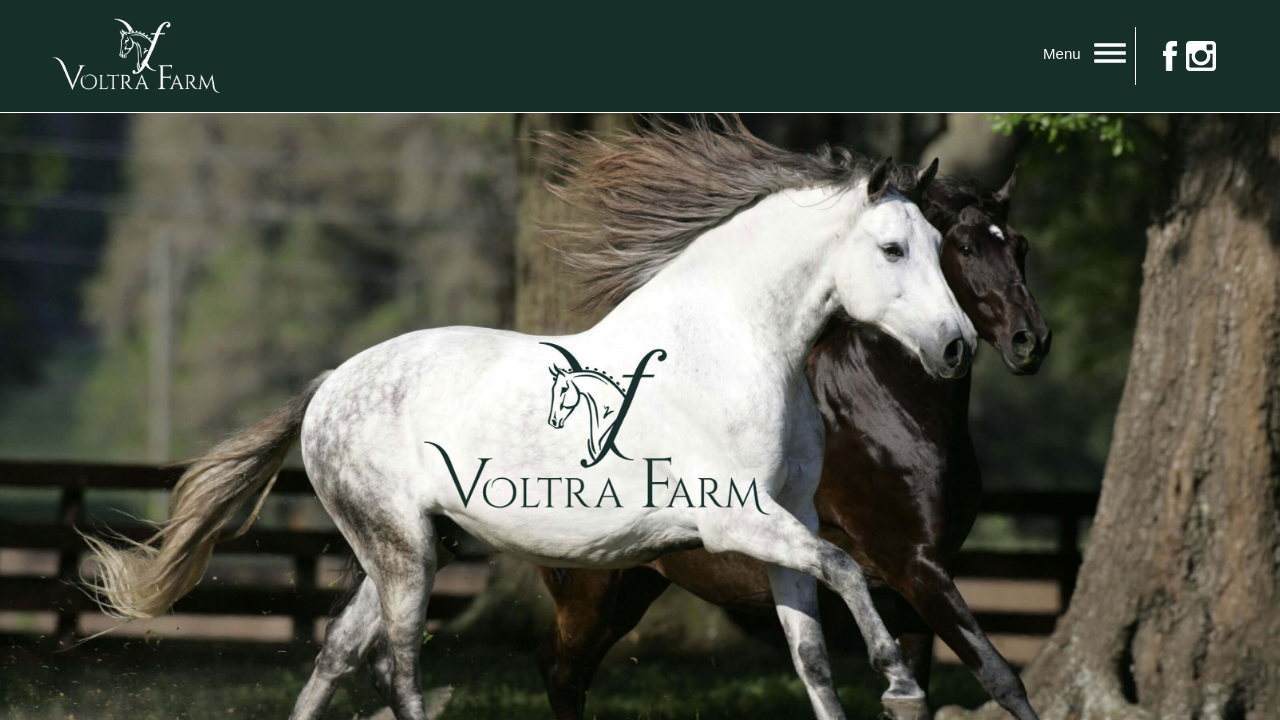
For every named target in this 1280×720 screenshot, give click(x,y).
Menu (1089, 54)
